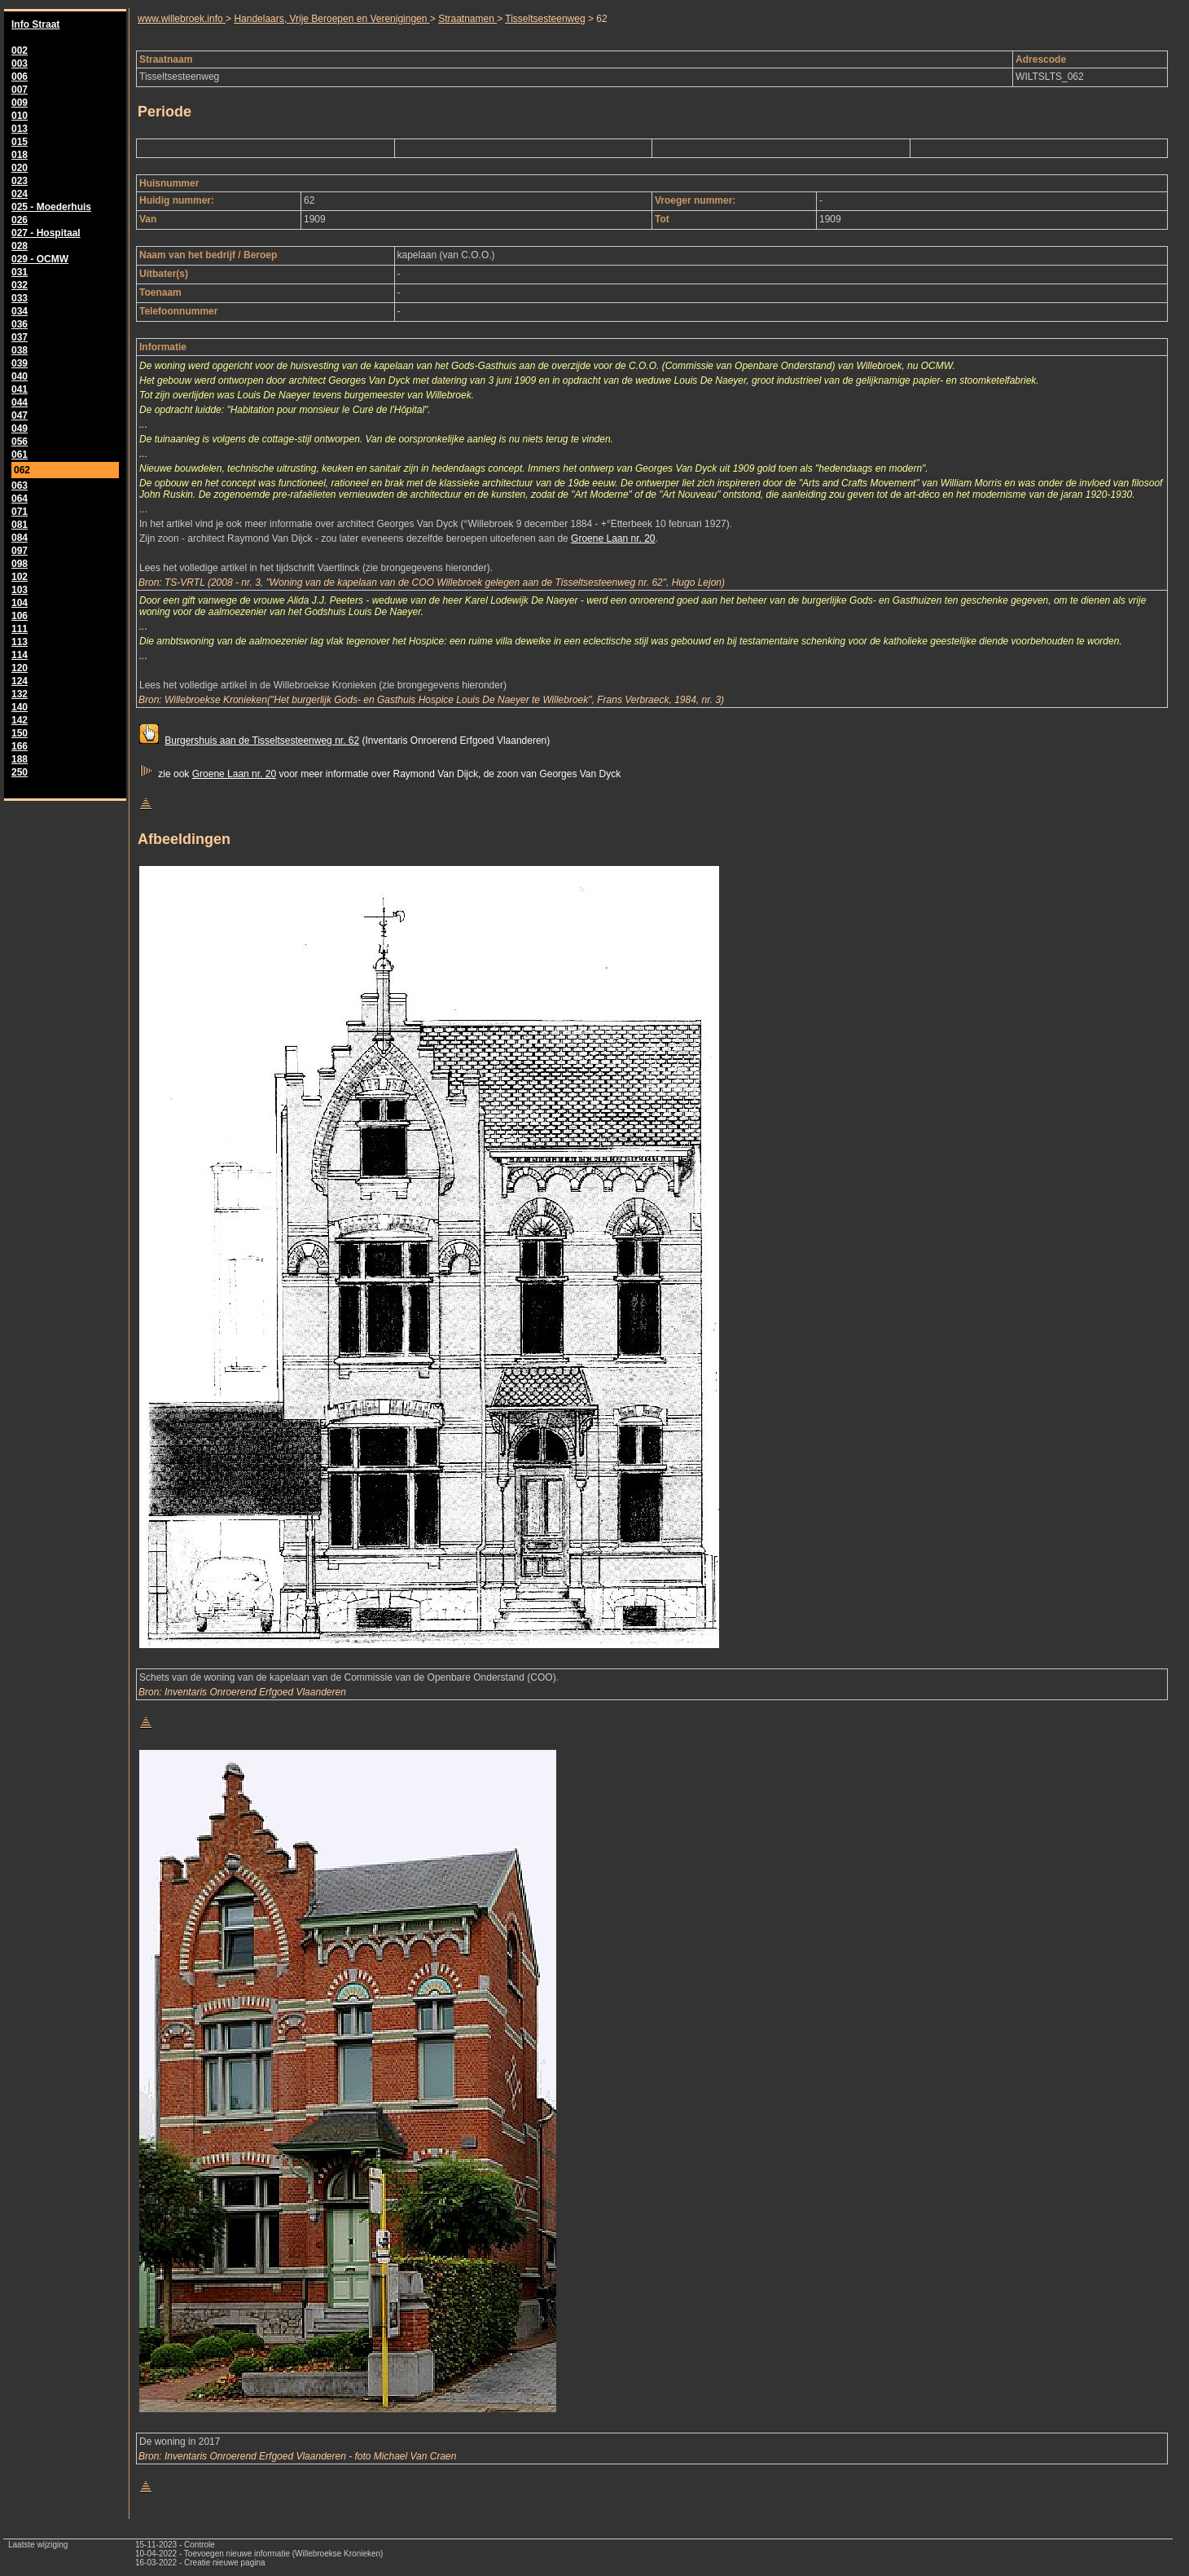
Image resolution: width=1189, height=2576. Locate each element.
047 (19, 415)
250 (19, 772)
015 (19, 141)
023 (19, 181)
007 (19, 89)
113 (19, 642)
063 (19, 485)
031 (19, 272)
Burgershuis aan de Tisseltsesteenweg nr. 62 (262, 740)
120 (19, 668)
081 (19, 524)
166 (19, 746)
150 (19, 733)
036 (19, 324)
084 (19, 537)
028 (19, 246)
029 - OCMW (39, 259)
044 (19, 402)
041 (19, 389)
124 (19, 681)
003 (19, 63)
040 (19, 376)
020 (19, 168)
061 (19, 454)
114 (19, 655)
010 (19, 115)
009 (19, 102)
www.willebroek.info (182, 18)
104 (19, 603)
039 (19, 363)
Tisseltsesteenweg (545, 18)
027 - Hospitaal (46, 233)
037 (19, 337)
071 (19, 511)
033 (19, 298)
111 (19, 629)
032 (19, 285)
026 (19, 220)
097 (19, 550)
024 (19, 194)
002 (19, 50)
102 (19, 576)
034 (19, 311)
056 (19, 441)
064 (19, 498)
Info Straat (35, 24)
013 (19, 128)
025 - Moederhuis (51, 207)
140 (19, 707)
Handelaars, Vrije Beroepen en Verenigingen (331, 18)
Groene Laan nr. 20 (613, 538)
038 (19, 350)
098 (19, 563)
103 (19, 590)
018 (19, 154)
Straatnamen (467, 18)
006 (19, 76)
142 (19, 720)
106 (19, 616)
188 (19, 759)
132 (19, 694)
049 (19, 428)
